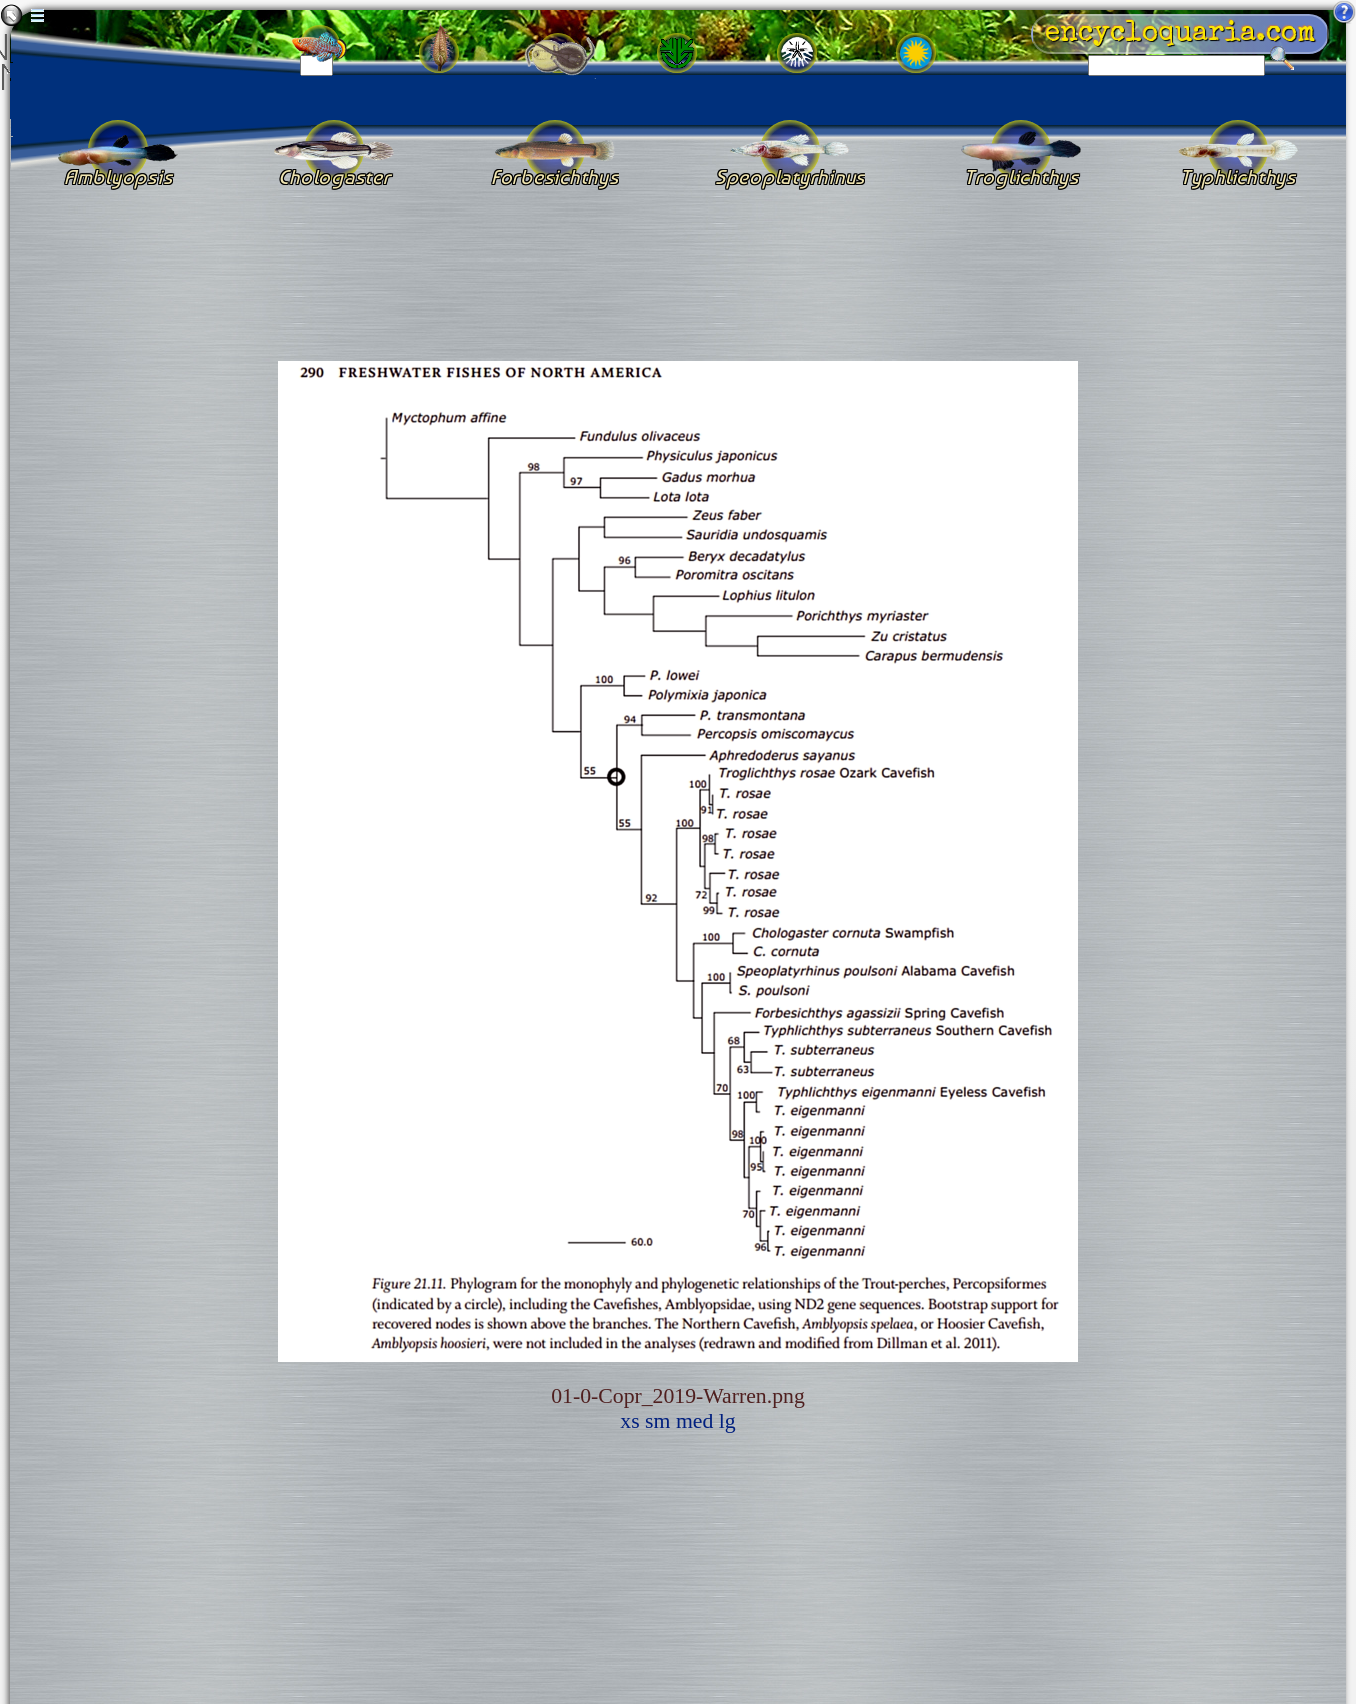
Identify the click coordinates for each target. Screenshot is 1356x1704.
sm (657, 1421)
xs (629, 1421)
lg (727, 1421)
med (694, 1421)
